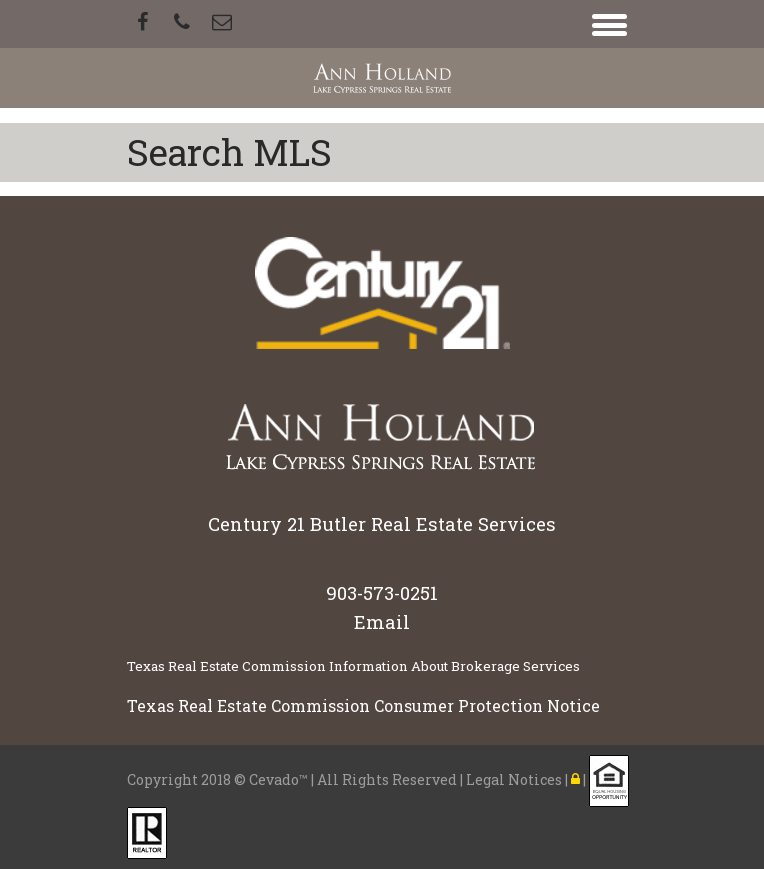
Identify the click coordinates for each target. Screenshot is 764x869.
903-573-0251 (382, 593)
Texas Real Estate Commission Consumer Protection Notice (363, 705)
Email (382, 622)
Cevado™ (280, 778)
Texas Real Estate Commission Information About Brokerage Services (353, 666)
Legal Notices (515, 778)
